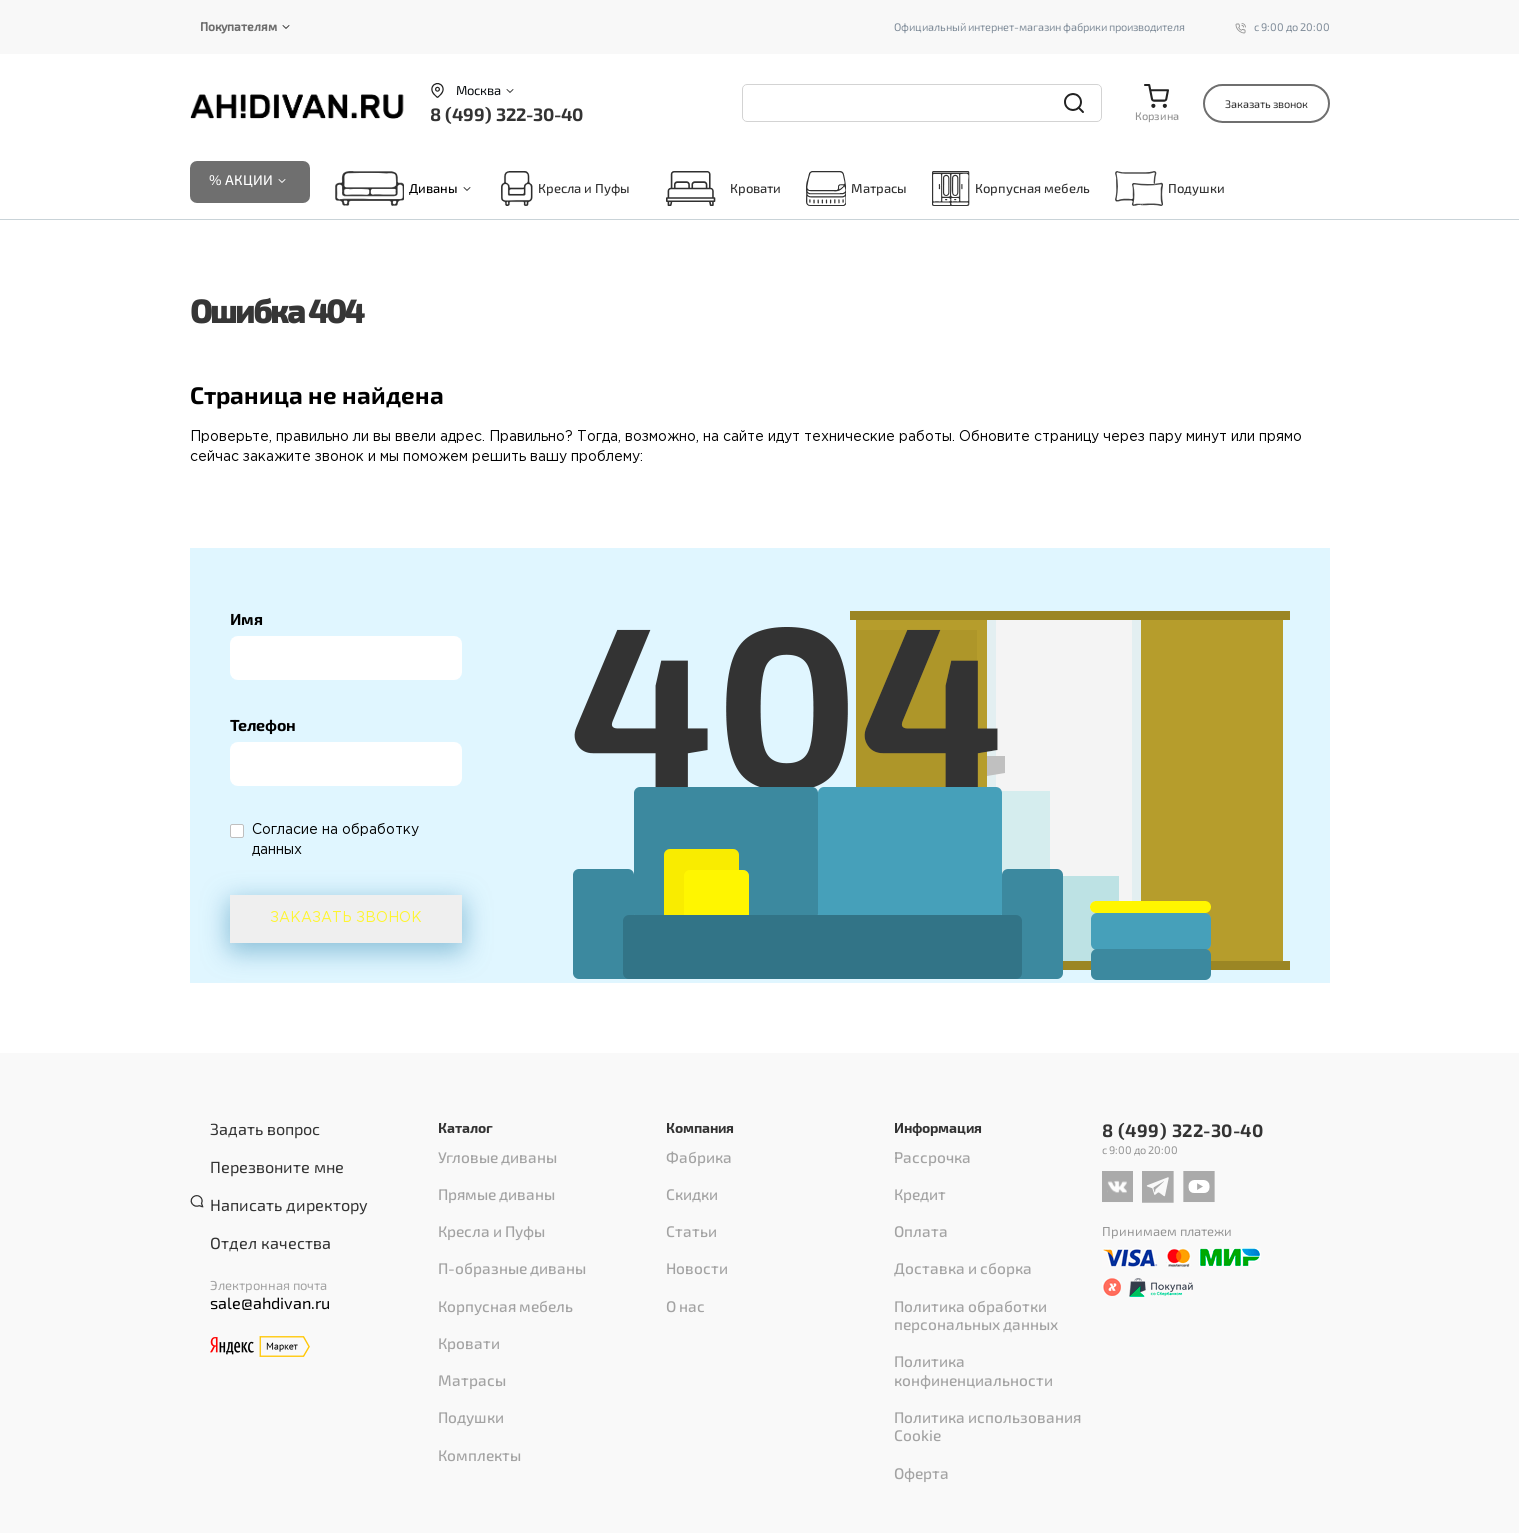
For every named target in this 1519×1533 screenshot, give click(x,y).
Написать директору (273, 1183)
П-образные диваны (502, 1238)
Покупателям (238, 26)
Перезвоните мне (264, 1157)
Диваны (433, 193)
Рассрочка (925, 1160)
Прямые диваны (489, 1186)
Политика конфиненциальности (992, 1306)
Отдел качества (257, 1209)
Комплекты (473, 1368)
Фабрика (694, 1160)
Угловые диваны (488, 1160)
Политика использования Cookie (992, 1332)
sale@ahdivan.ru (258, 1266)
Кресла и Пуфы (565, 192)
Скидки (688, 1186)
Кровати (718, 192)
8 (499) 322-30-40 (506, 114)
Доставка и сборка (950, 1238)
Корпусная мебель (1010, 192)
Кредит (916, 1186)
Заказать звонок (1266, 103)
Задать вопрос (253, 1131)
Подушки (1170, 192)
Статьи (686, 1212)
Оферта (917, 1358)
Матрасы (857, 192)
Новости (691, 1238)
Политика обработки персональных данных (964, 1272)
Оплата (916, 1212)
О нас (682, 1264)
